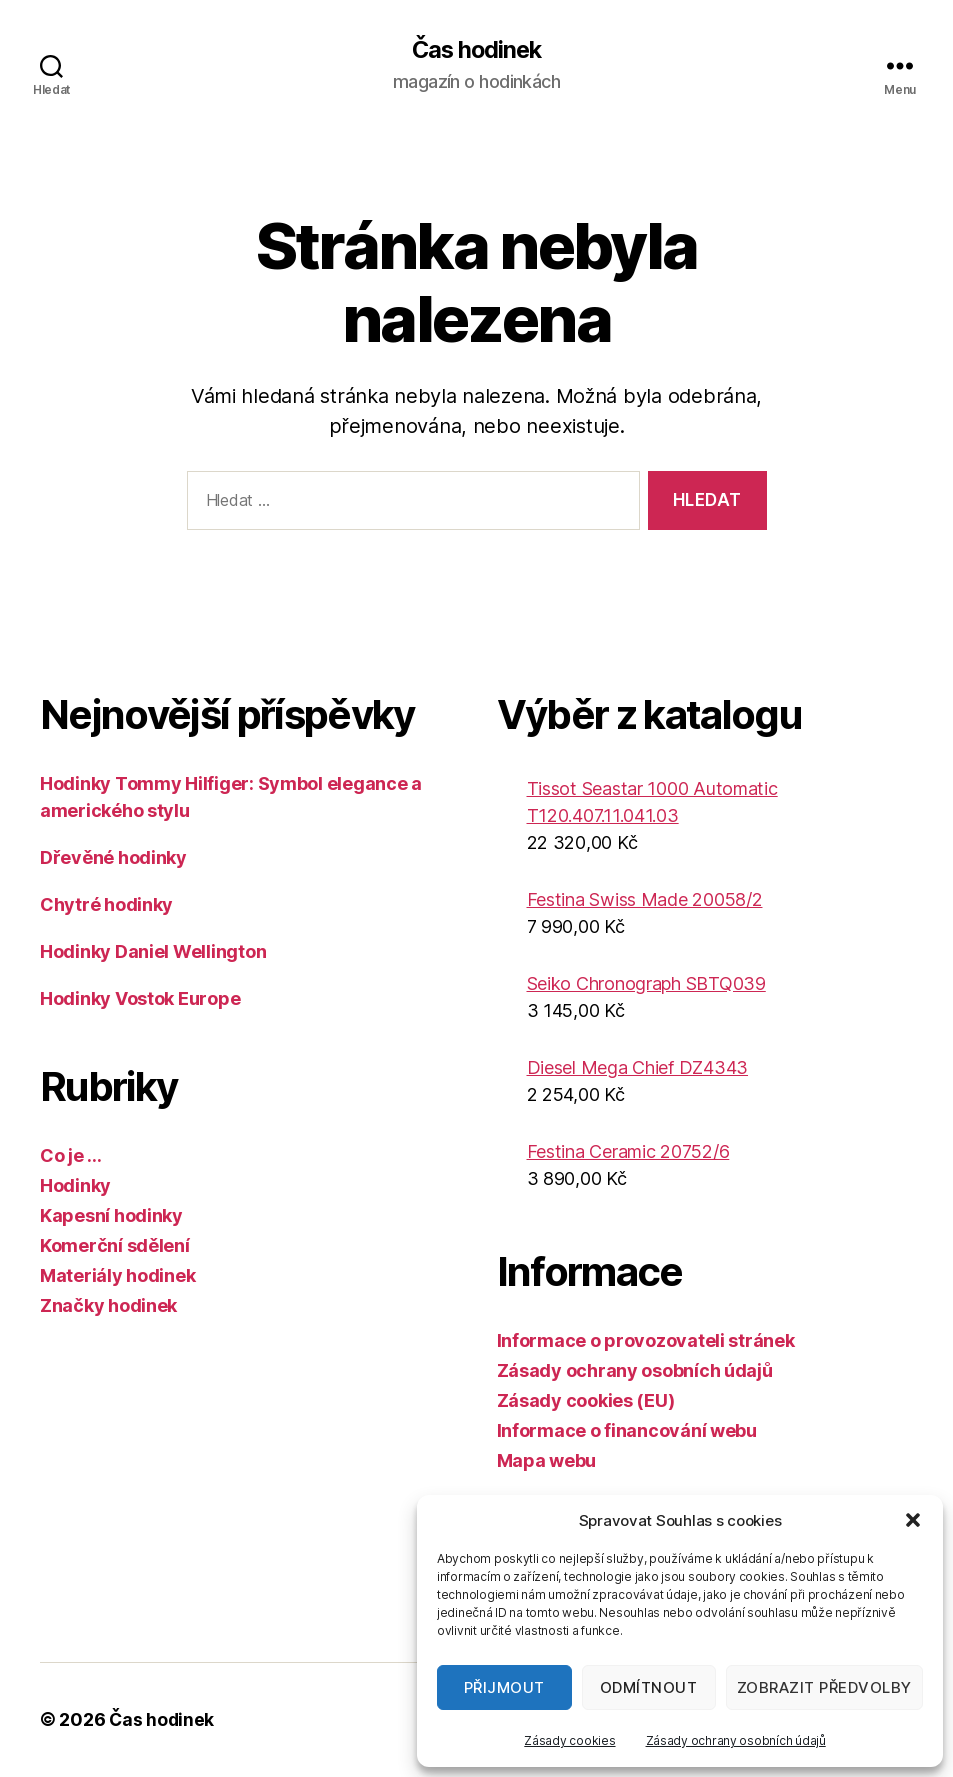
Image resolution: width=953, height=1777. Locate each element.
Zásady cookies (569, 1740)
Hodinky (75, 1185)
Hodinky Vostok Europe (140, 998)
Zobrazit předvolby (824, 1687)
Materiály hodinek (117, 1275)
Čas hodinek (476, 50)
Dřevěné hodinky (113, 857)
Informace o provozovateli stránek (646, 1340)
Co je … (71, 1155)
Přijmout (504, 1687)
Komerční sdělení (115, 1245)
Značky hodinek (108, 1305)
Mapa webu (547, 1460)
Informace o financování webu (627, 1430)
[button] (913, 1520)
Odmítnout (649, 1687)
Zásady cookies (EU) (586, 1400)
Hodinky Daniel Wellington (153, 951)
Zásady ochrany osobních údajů (736, 1740)
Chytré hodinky (106, 904)
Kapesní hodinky (111, 1215)
